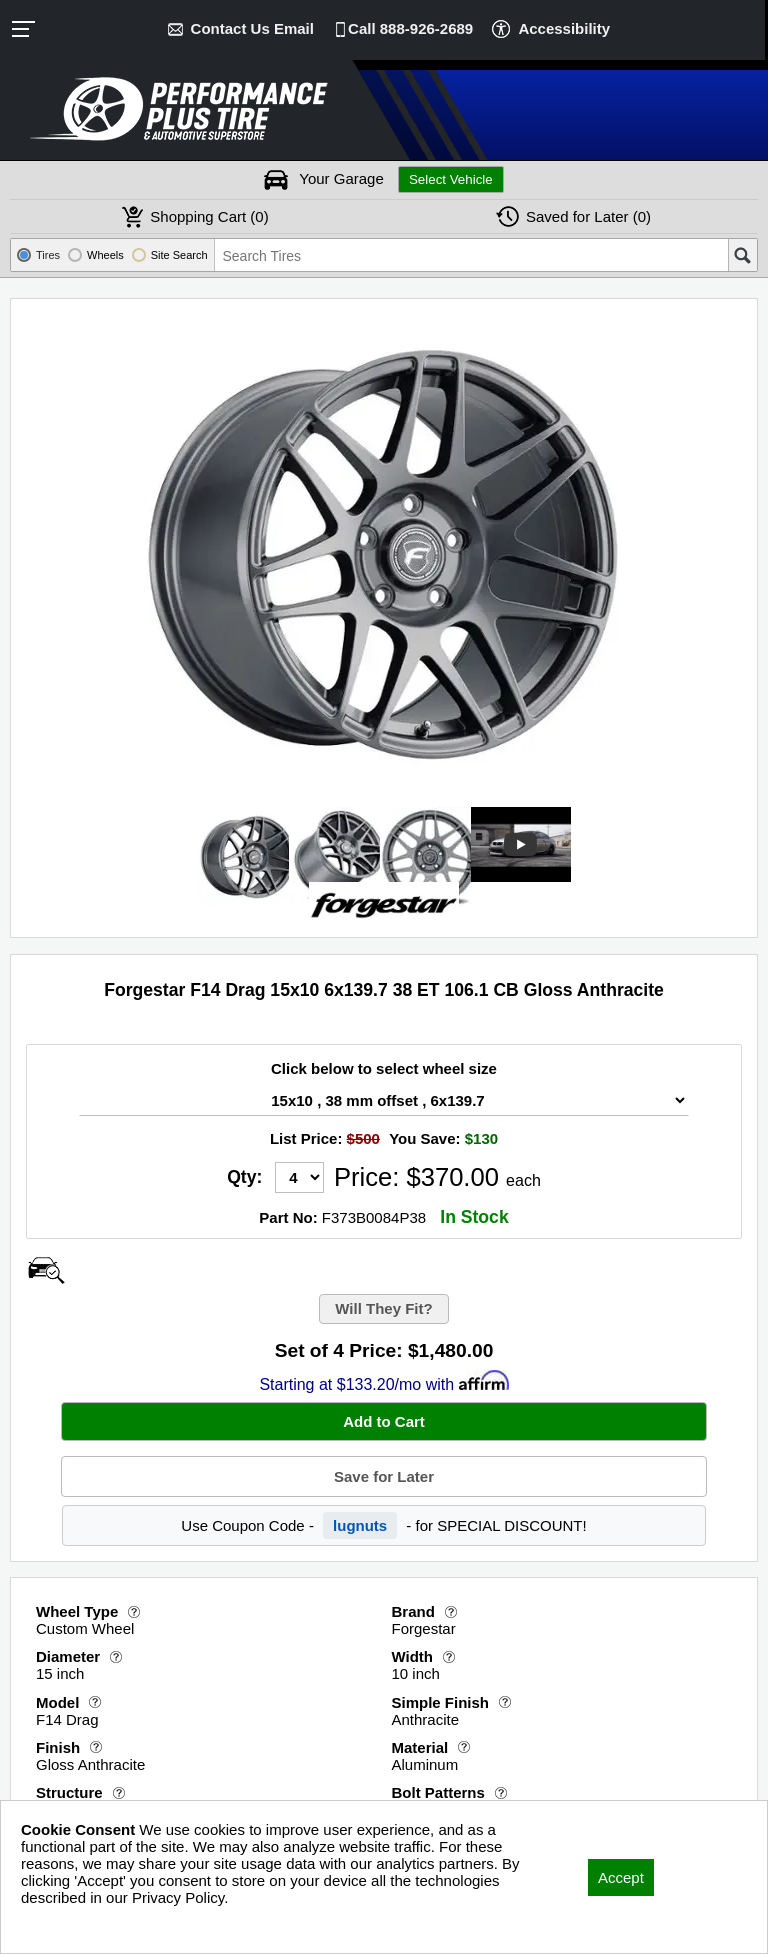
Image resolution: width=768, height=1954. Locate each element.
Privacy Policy (67, 1924)
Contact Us (252, 28)
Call (410, 28)
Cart (209, 216)
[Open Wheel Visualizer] (46, 1270)
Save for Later (384, 1476)
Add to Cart (384, 1421)
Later (588, 216)
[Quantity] (299, 1177)
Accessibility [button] (564, 28)
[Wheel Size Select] (384, 1100)
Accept (621, 1877)
